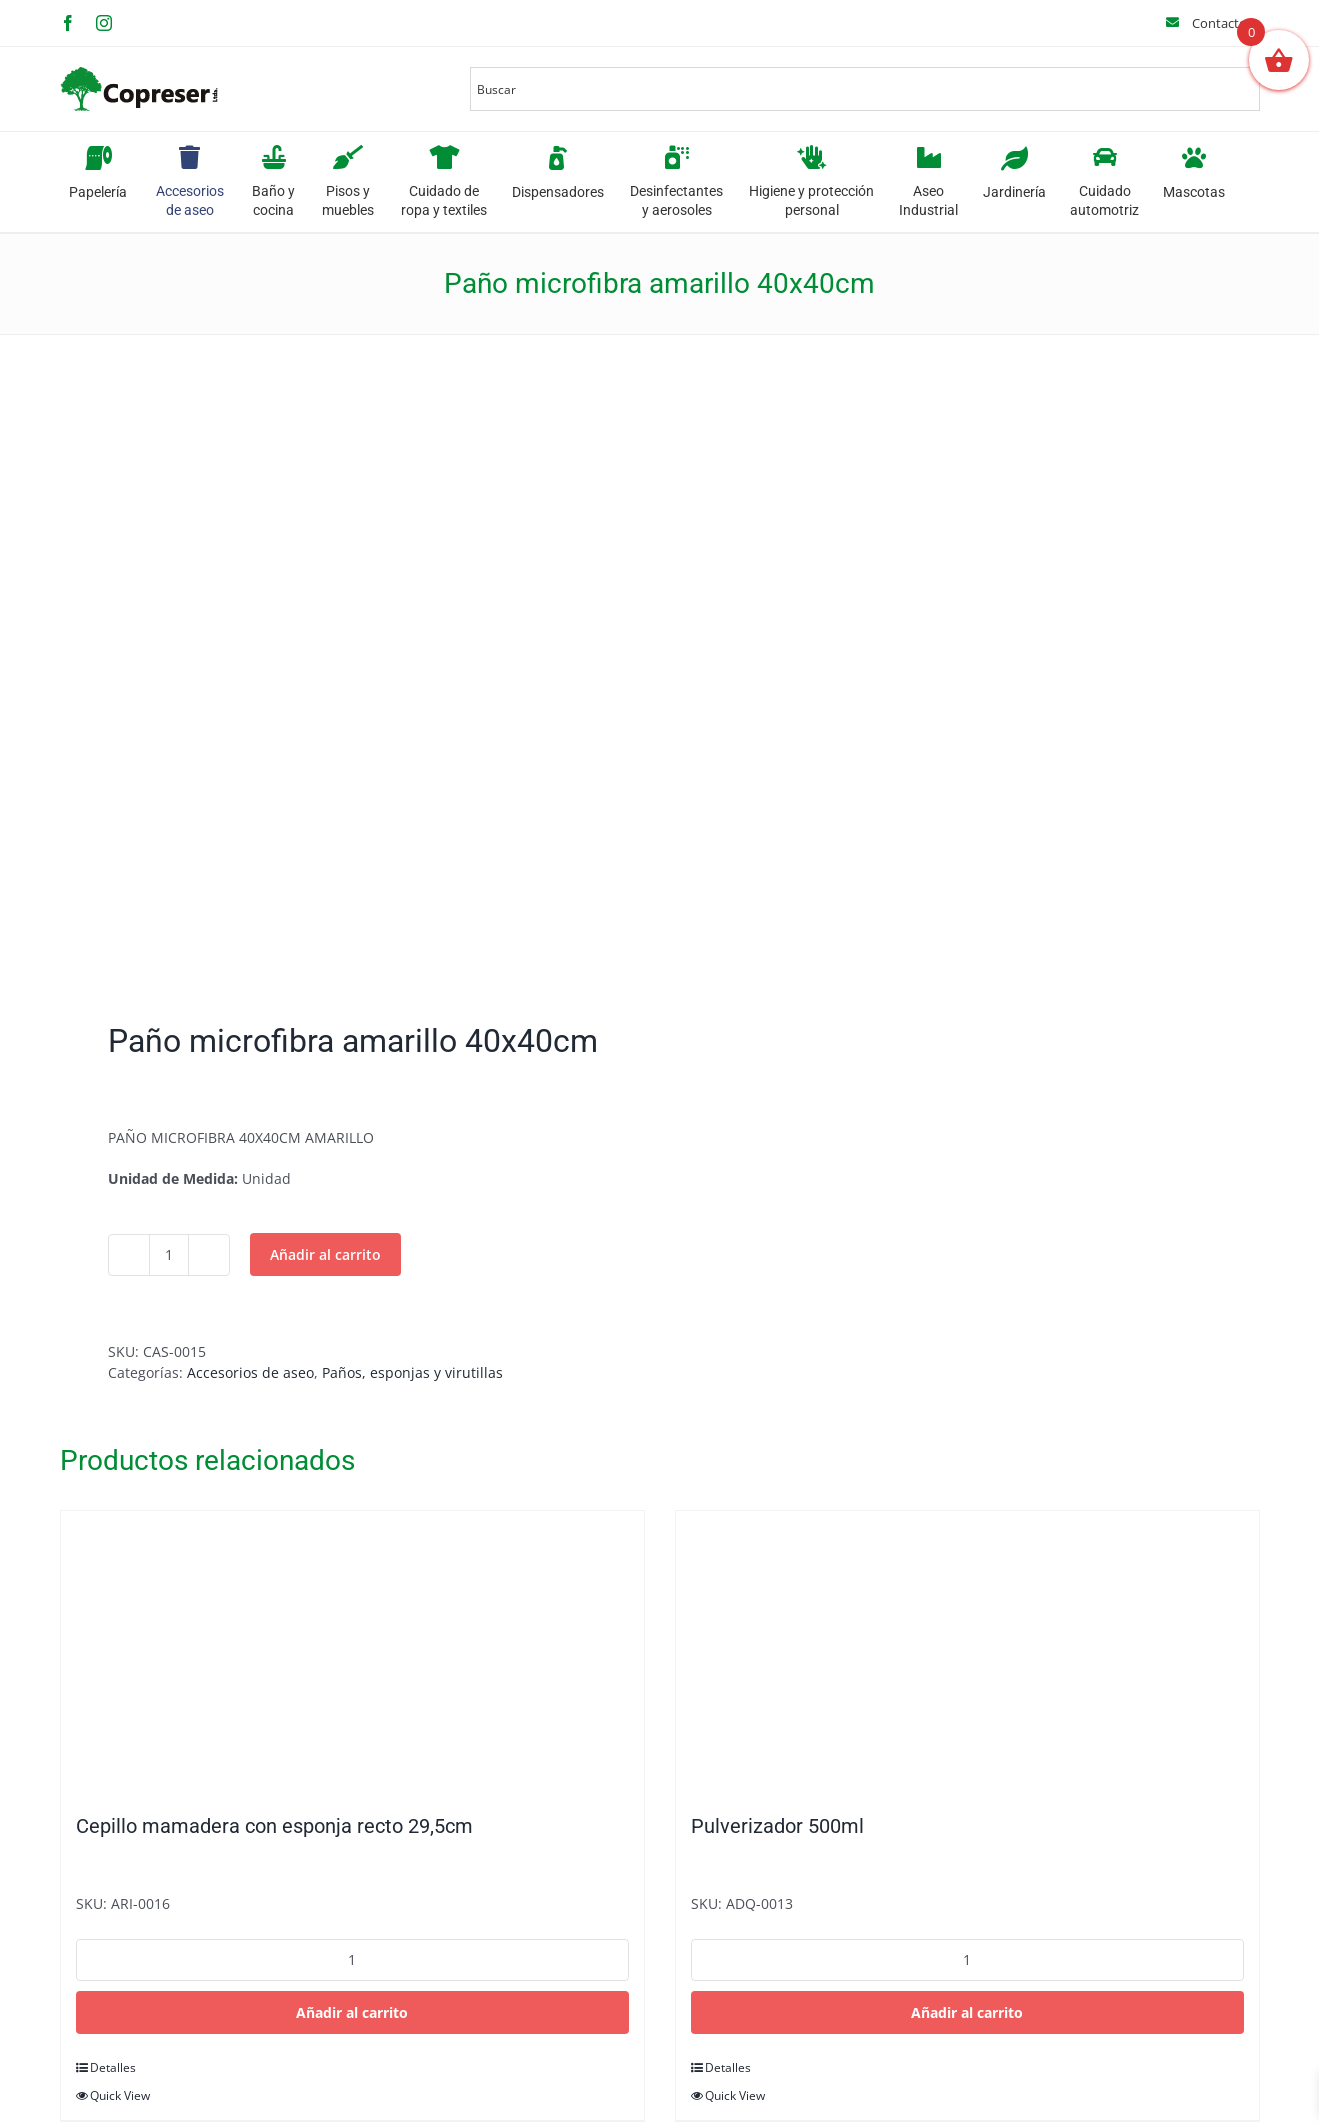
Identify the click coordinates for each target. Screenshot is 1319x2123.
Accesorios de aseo (250, 1372)
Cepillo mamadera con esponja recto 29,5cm (274, 1826)
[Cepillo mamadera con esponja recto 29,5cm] (352, 1652)
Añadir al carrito (325, 1254)
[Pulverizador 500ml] (967, 1652)
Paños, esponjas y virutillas (412, 1372)
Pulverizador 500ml (777, 1826)
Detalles (113, 2067)
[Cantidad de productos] (169, 1255)
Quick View (120, 2095)
